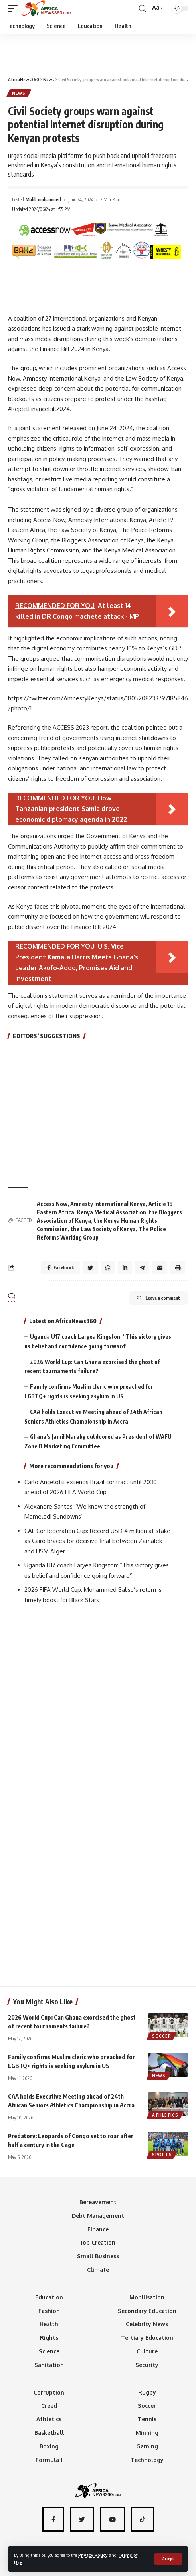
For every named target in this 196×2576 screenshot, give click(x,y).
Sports (162, 2154)
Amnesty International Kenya (108, 1203)
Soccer (161, 2036)
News (19, 93)
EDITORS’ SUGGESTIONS (46, 1035)
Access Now (52, 1203)
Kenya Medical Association (111, 1212)
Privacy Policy (93, 2555)
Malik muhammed (43, 200)
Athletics (165, 2115)
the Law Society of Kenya (103, 1229)
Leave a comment (158, 1298)
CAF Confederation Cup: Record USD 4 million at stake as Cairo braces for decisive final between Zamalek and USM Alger (97, 1541)
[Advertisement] (98, 52)
